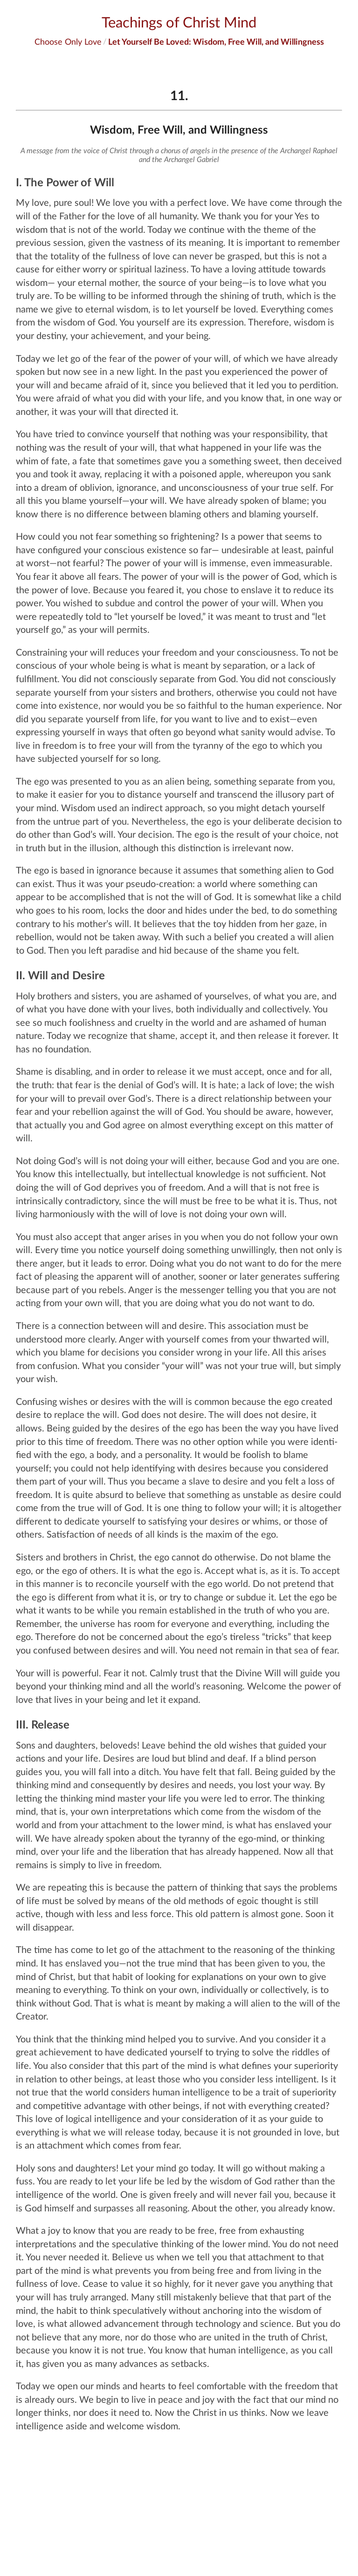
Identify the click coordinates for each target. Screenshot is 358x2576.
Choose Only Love (68, 41)
